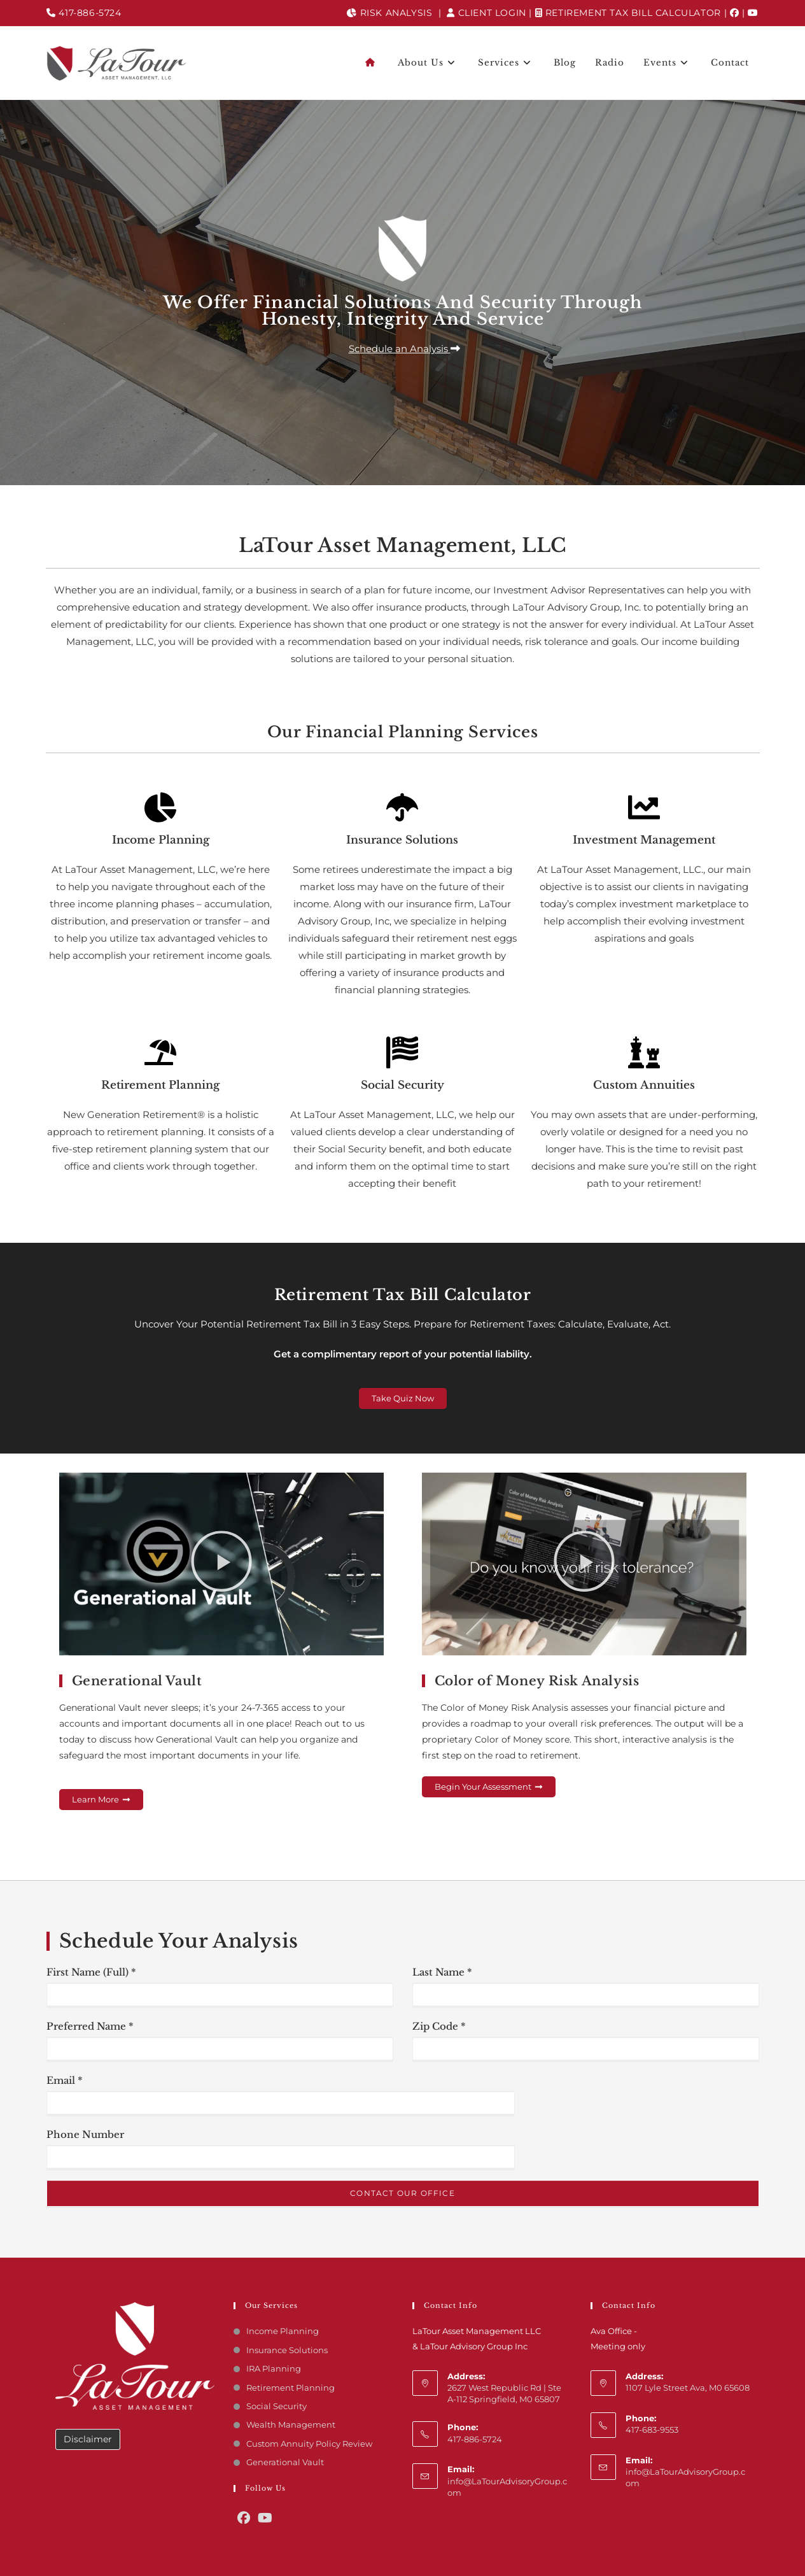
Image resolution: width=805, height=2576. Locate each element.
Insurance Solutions (402, 840)
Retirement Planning (160, 1085)
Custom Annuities (644, 1085)
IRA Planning (273, 2368)
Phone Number (85, 2134)
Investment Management (644, 840)
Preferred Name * (90, 2026)
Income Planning (160, 840)
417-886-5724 (83, 12)
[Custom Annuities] (644, 1052)
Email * (64, 2080)
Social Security (402, 1085)
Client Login (486, 12)
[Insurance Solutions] (402, 807)
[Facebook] (734, 12)
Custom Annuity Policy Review (309, 2443)
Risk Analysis (389, 12)
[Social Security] (402, 1052)
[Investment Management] (644, 807)
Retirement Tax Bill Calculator (628, 12)
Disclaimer (88, 2439)
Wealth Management (290, 2424)
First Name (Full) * (91, 1972)
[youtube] (753, 12)
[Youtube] (265, 2518)
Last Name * (442, 1972)
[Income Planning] (160, 807)
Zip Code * (439, 2026)
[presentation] (586, 2117)
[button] (403, 348)
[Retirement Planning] (160, 1052)
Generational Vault (285, 2462)
